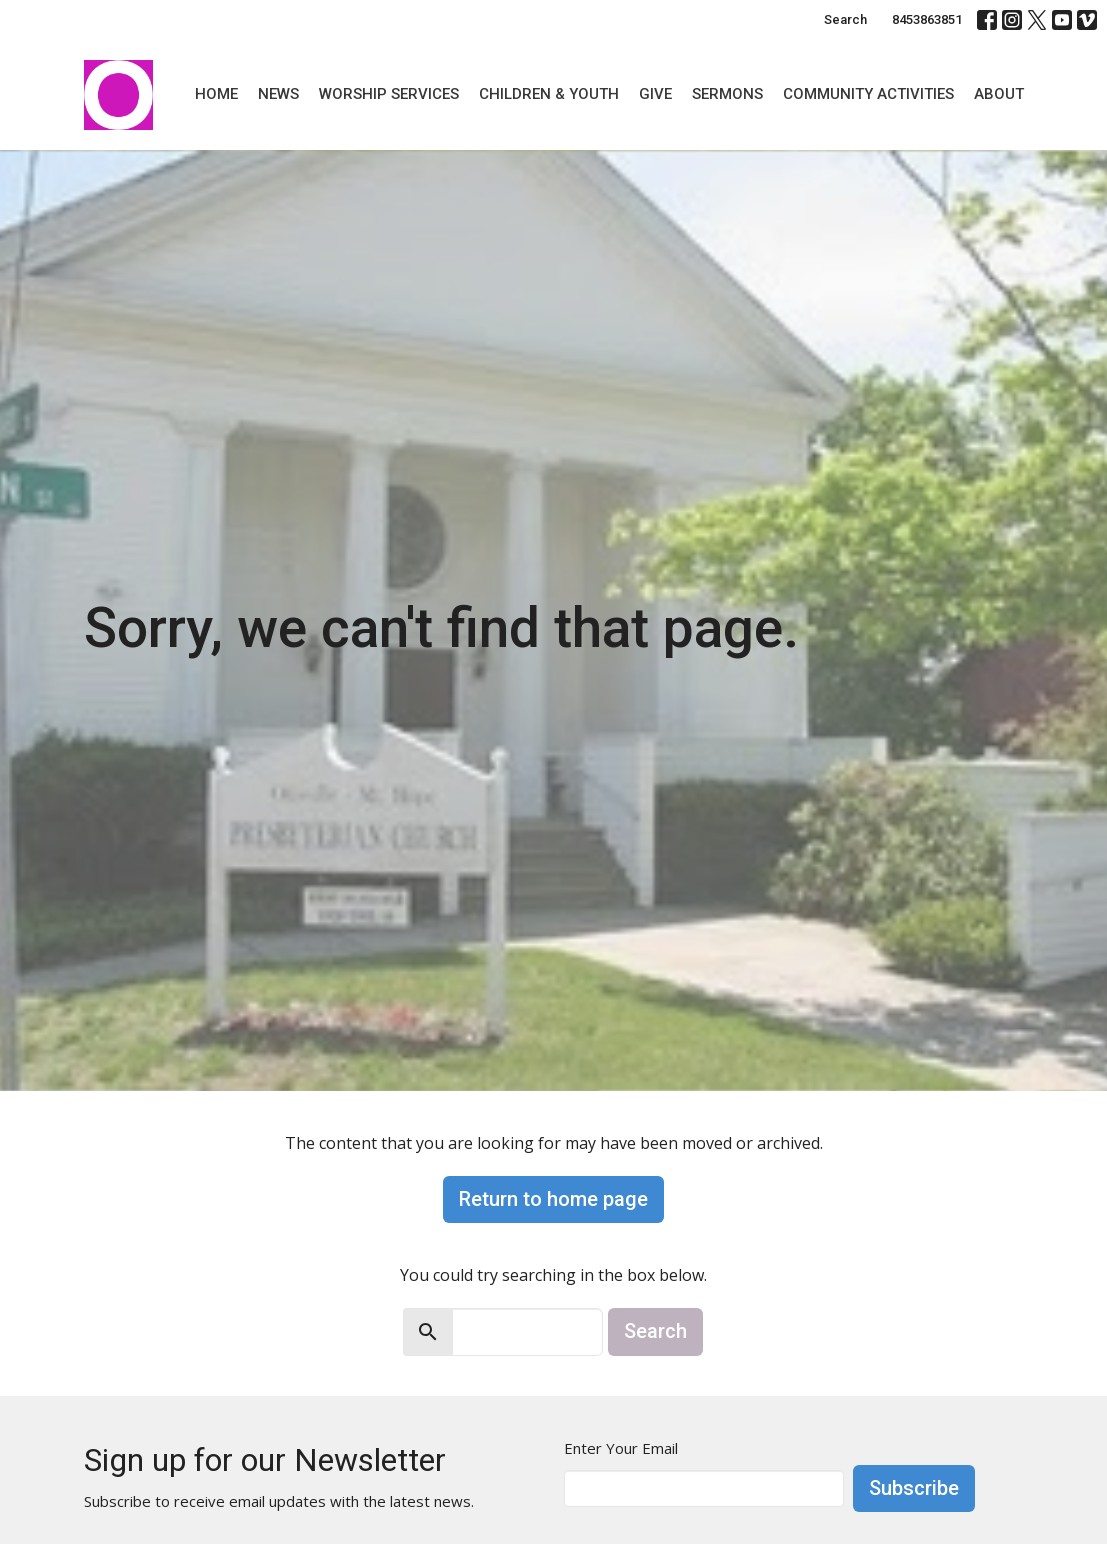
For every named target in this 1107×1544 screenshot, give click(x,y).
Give (655, 94)
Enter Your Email (621, 1448)
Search (845, 19)
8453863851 (927, 19)
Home (216, 94)
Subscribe (914, 1488)
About (999, 94)
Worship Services (389, 94)
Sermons (727, 94)
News (278, 94)
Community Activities (868, 94)
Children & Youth (549, 94)
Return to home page (553, 1199)
